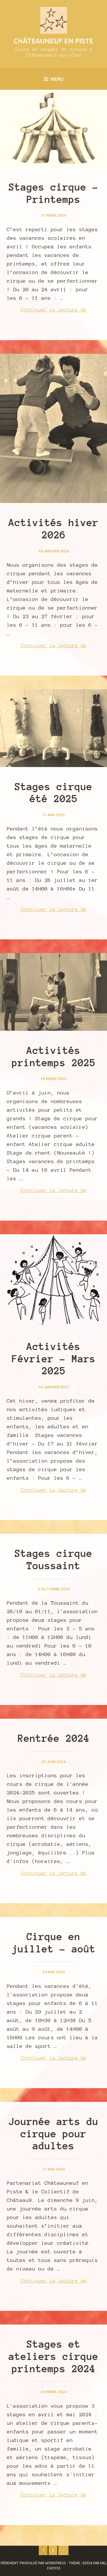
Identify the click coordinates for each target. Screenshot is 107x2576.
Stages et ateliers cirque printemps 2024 (53, 2356)
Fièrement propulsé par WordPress (33, 2563)
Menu (53, 79)
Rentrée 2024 (54, 1738)
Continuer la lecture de (60, 310)
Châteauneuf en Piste (53, 41)
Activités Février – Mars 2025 (54, 1359)
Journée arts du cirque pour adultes (53, 2134)
